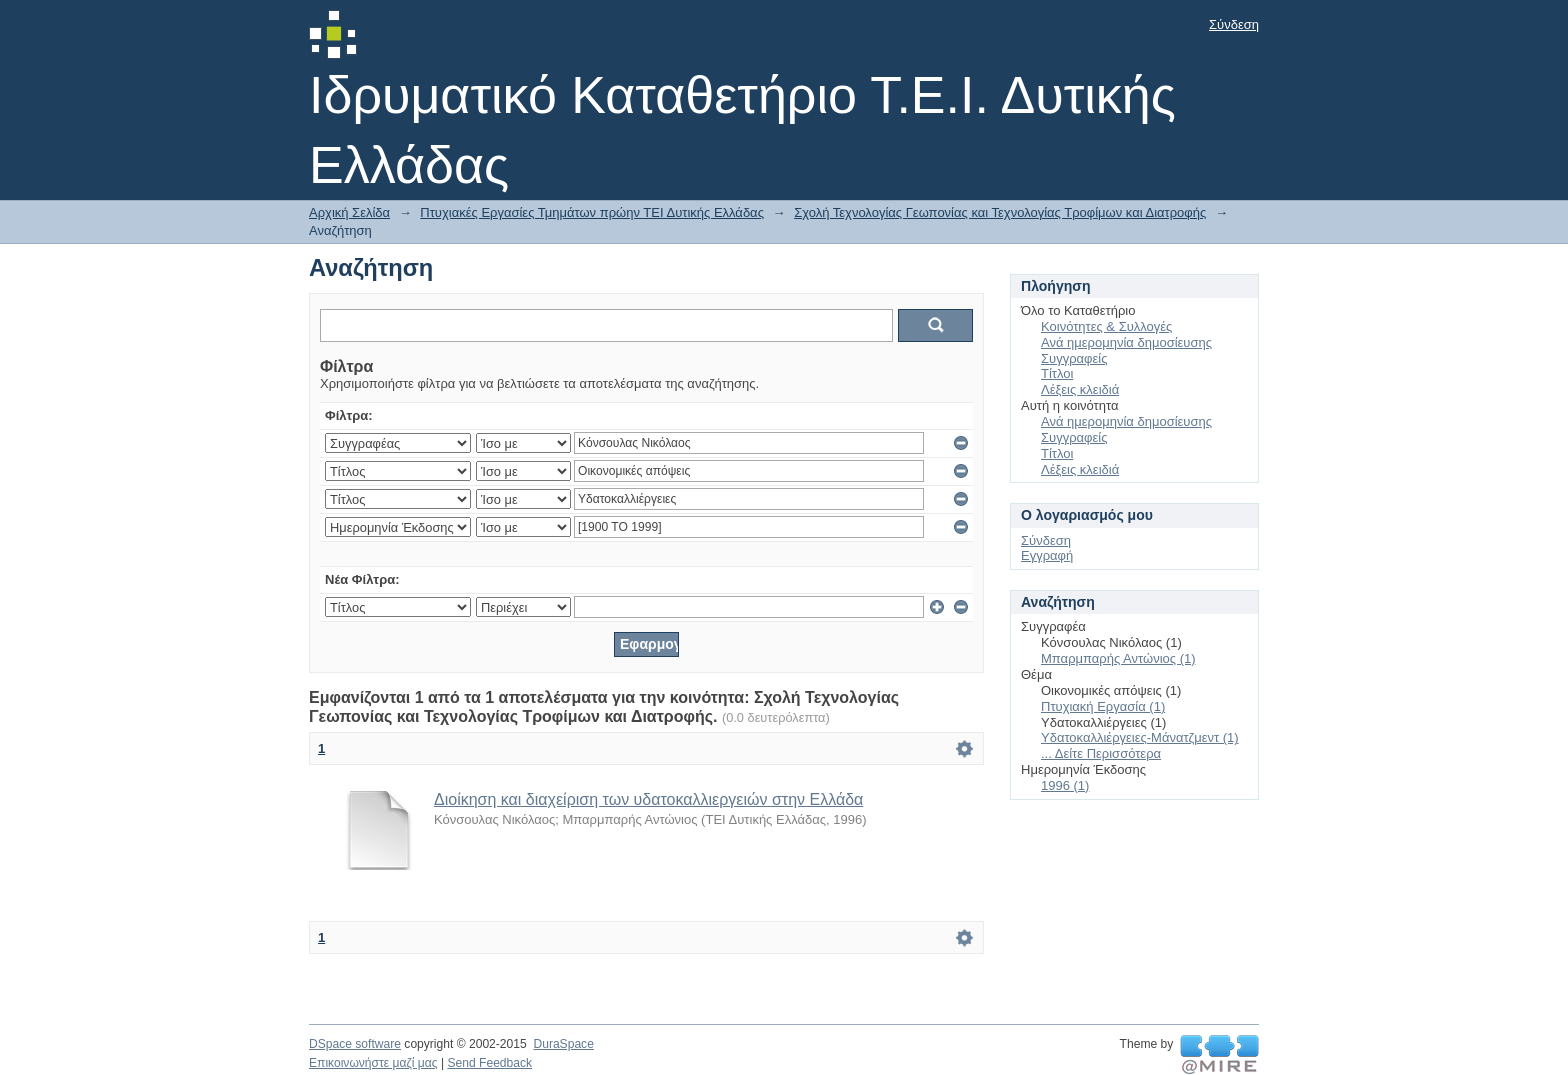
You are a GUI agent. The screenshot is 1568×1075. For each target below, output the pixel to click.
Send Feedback (489, 1063)
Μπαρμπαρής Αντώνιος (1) (1118, 658)
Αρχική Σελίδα (349, 212)
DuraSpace (563, 1044)
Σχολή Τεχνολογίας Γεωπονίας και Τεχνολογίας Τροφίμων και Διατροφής (1000, 212)
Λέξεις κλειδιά (1080, 389)
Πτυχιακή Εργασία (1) (1103, 706)
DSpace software (355, 1044)
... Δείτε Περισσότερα (1101, 753)
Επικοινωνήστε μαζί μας (373, 1063)
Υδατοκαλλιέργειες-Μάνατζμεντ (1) (1140, 737)
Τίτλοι (1057, 373)
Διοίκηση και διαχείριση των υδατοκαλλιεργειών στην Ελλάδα (648, 799)
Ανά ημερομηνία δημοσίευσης (1126, 342)
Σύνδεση (1234, 24)
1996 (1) (1065, 785)
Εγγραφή (1047, 555)
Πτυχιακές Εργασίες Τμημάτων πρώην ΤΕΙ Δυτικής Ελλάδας (592, 212)
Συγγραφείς (1074, 358)
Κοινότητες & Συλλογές (1106, 326)
